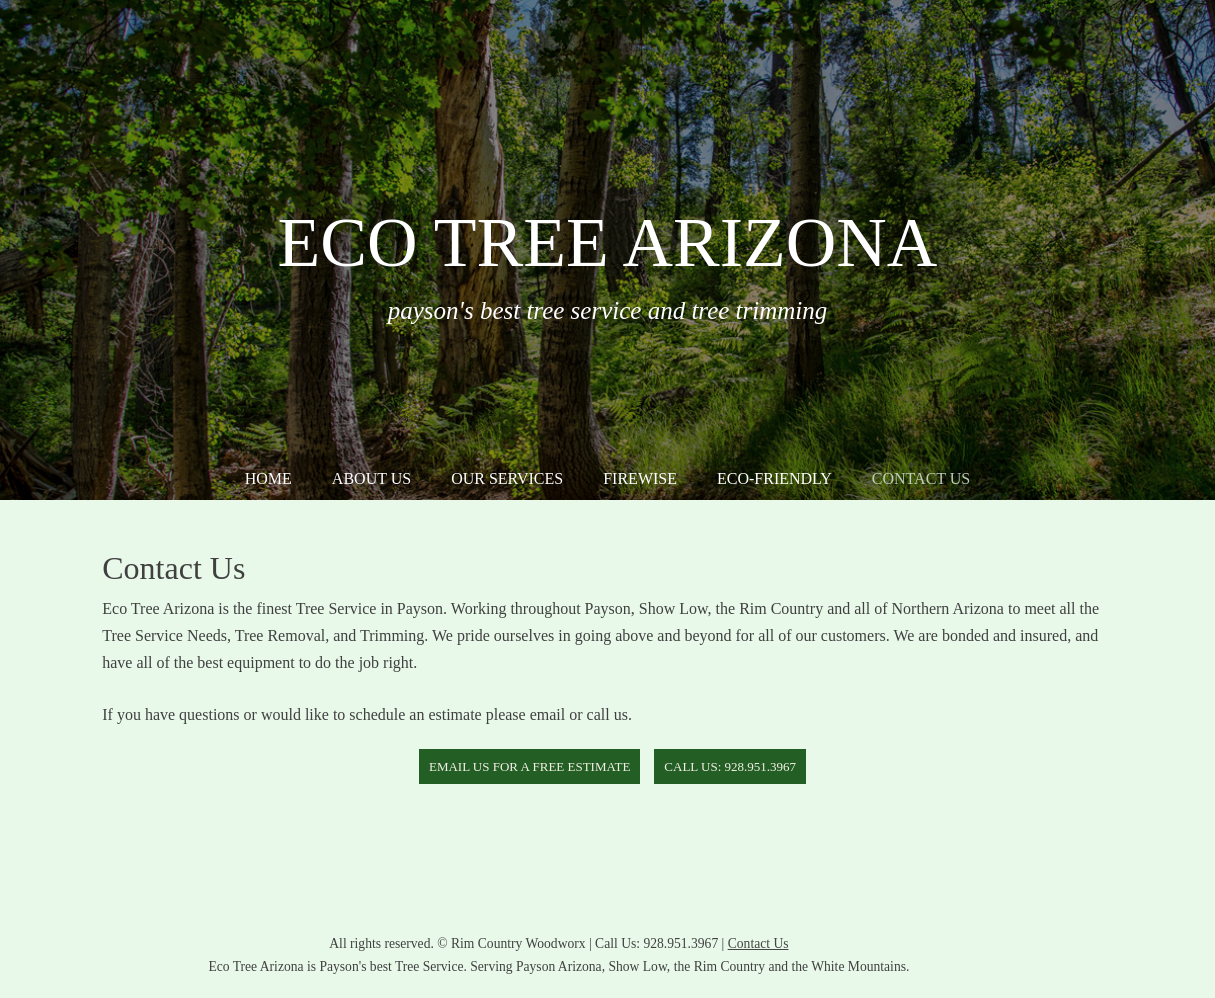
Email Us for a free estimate (529, 766)
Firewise (640, 478)
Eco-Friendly (774, 478)
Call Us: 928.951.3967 (730, 766)
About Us (371, 478)
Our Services (507, 478)
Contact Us (921, 478)
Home (268, 478)
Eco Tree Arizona (608, 242)
